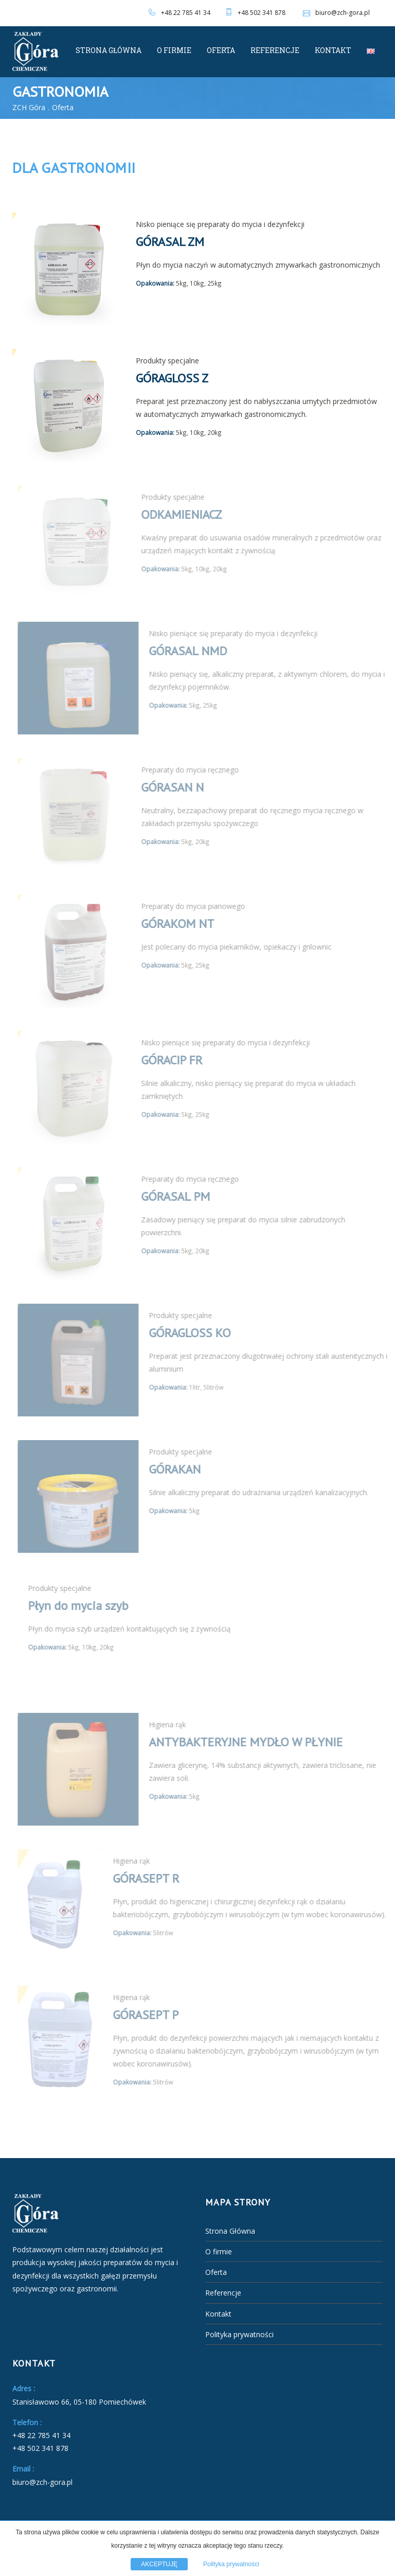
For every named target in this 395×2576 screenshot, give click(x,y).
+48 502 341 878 (261, 12)
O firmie (174, 50)
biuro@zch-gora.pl (335, 12)
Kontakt (333, 50)
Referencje (274, 50)
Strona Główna (108, 50)
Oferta (221, 50)
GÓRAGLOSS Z (172, 378)
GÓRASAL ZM (170, 242)
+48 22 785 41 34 (185, 12)
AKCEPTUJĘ (159, 2564)
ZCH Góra (28, 107)
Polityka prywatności (239, 2334)
